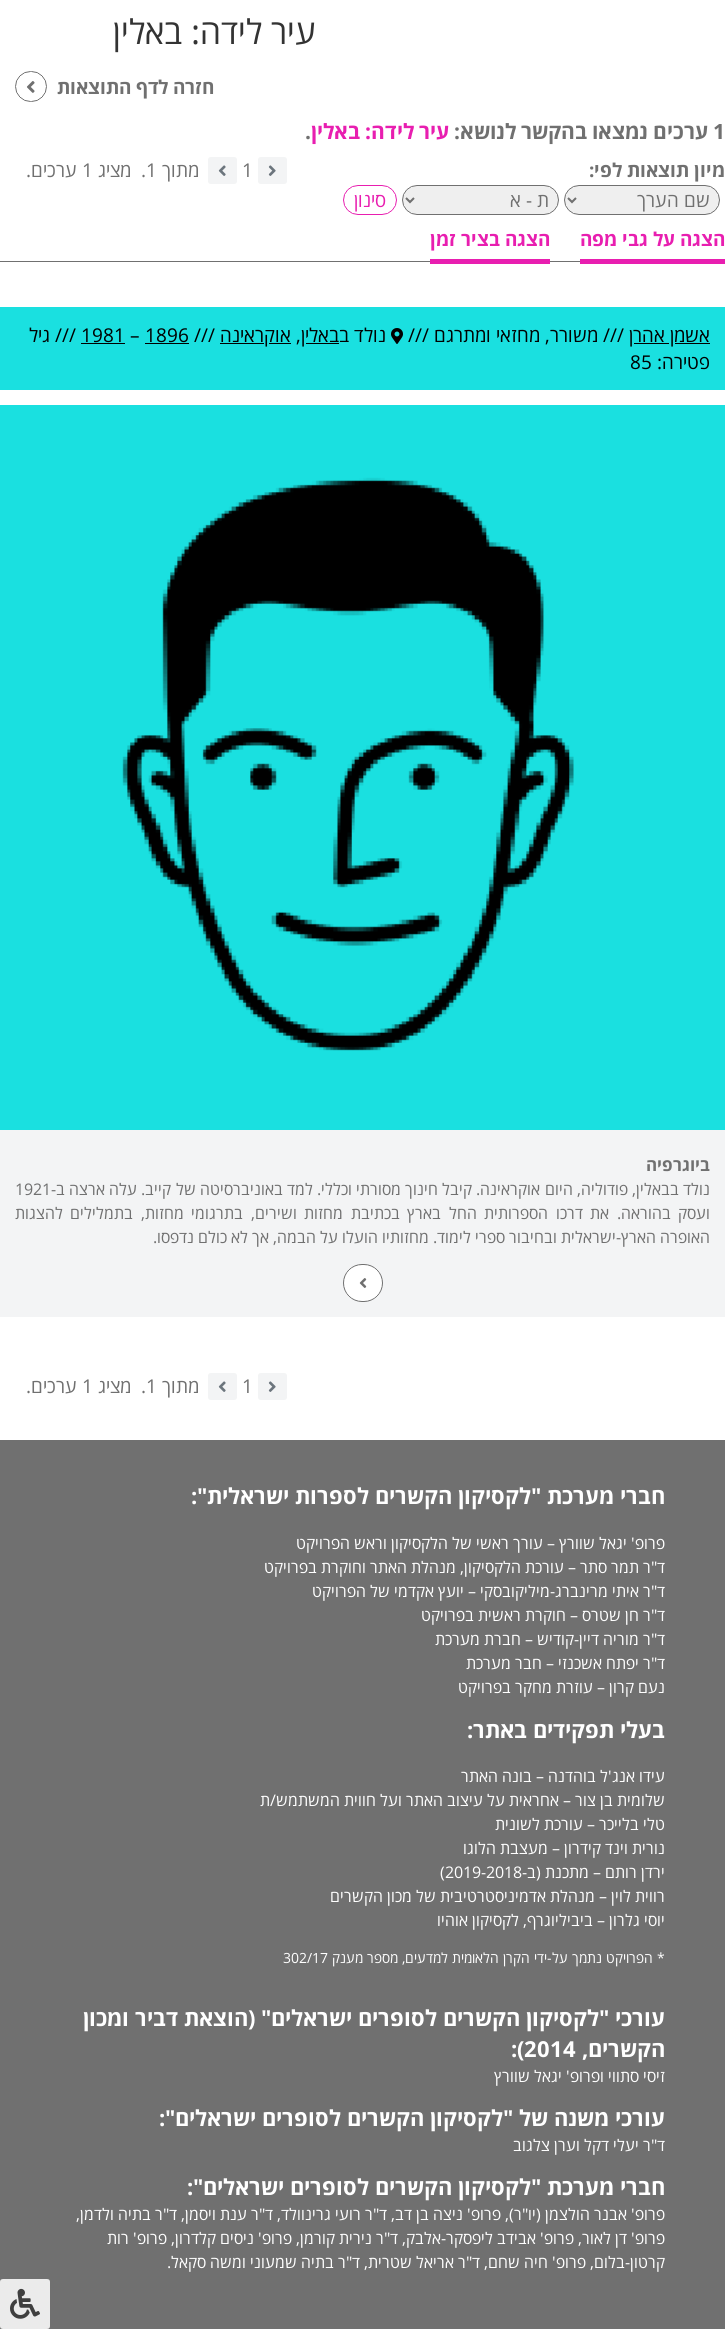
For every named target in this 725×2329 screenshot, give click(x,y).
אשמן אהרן (669, 335)
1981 (103, 335)
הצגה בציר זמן (490, 239)
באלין (320, 335)
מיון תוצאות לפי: (657, 170)
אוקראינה (255, 335)
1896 (167, 335)
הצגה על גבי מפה (652, 239)
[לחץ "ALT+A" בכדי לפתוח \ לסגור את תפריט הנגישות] (25, 2304)
